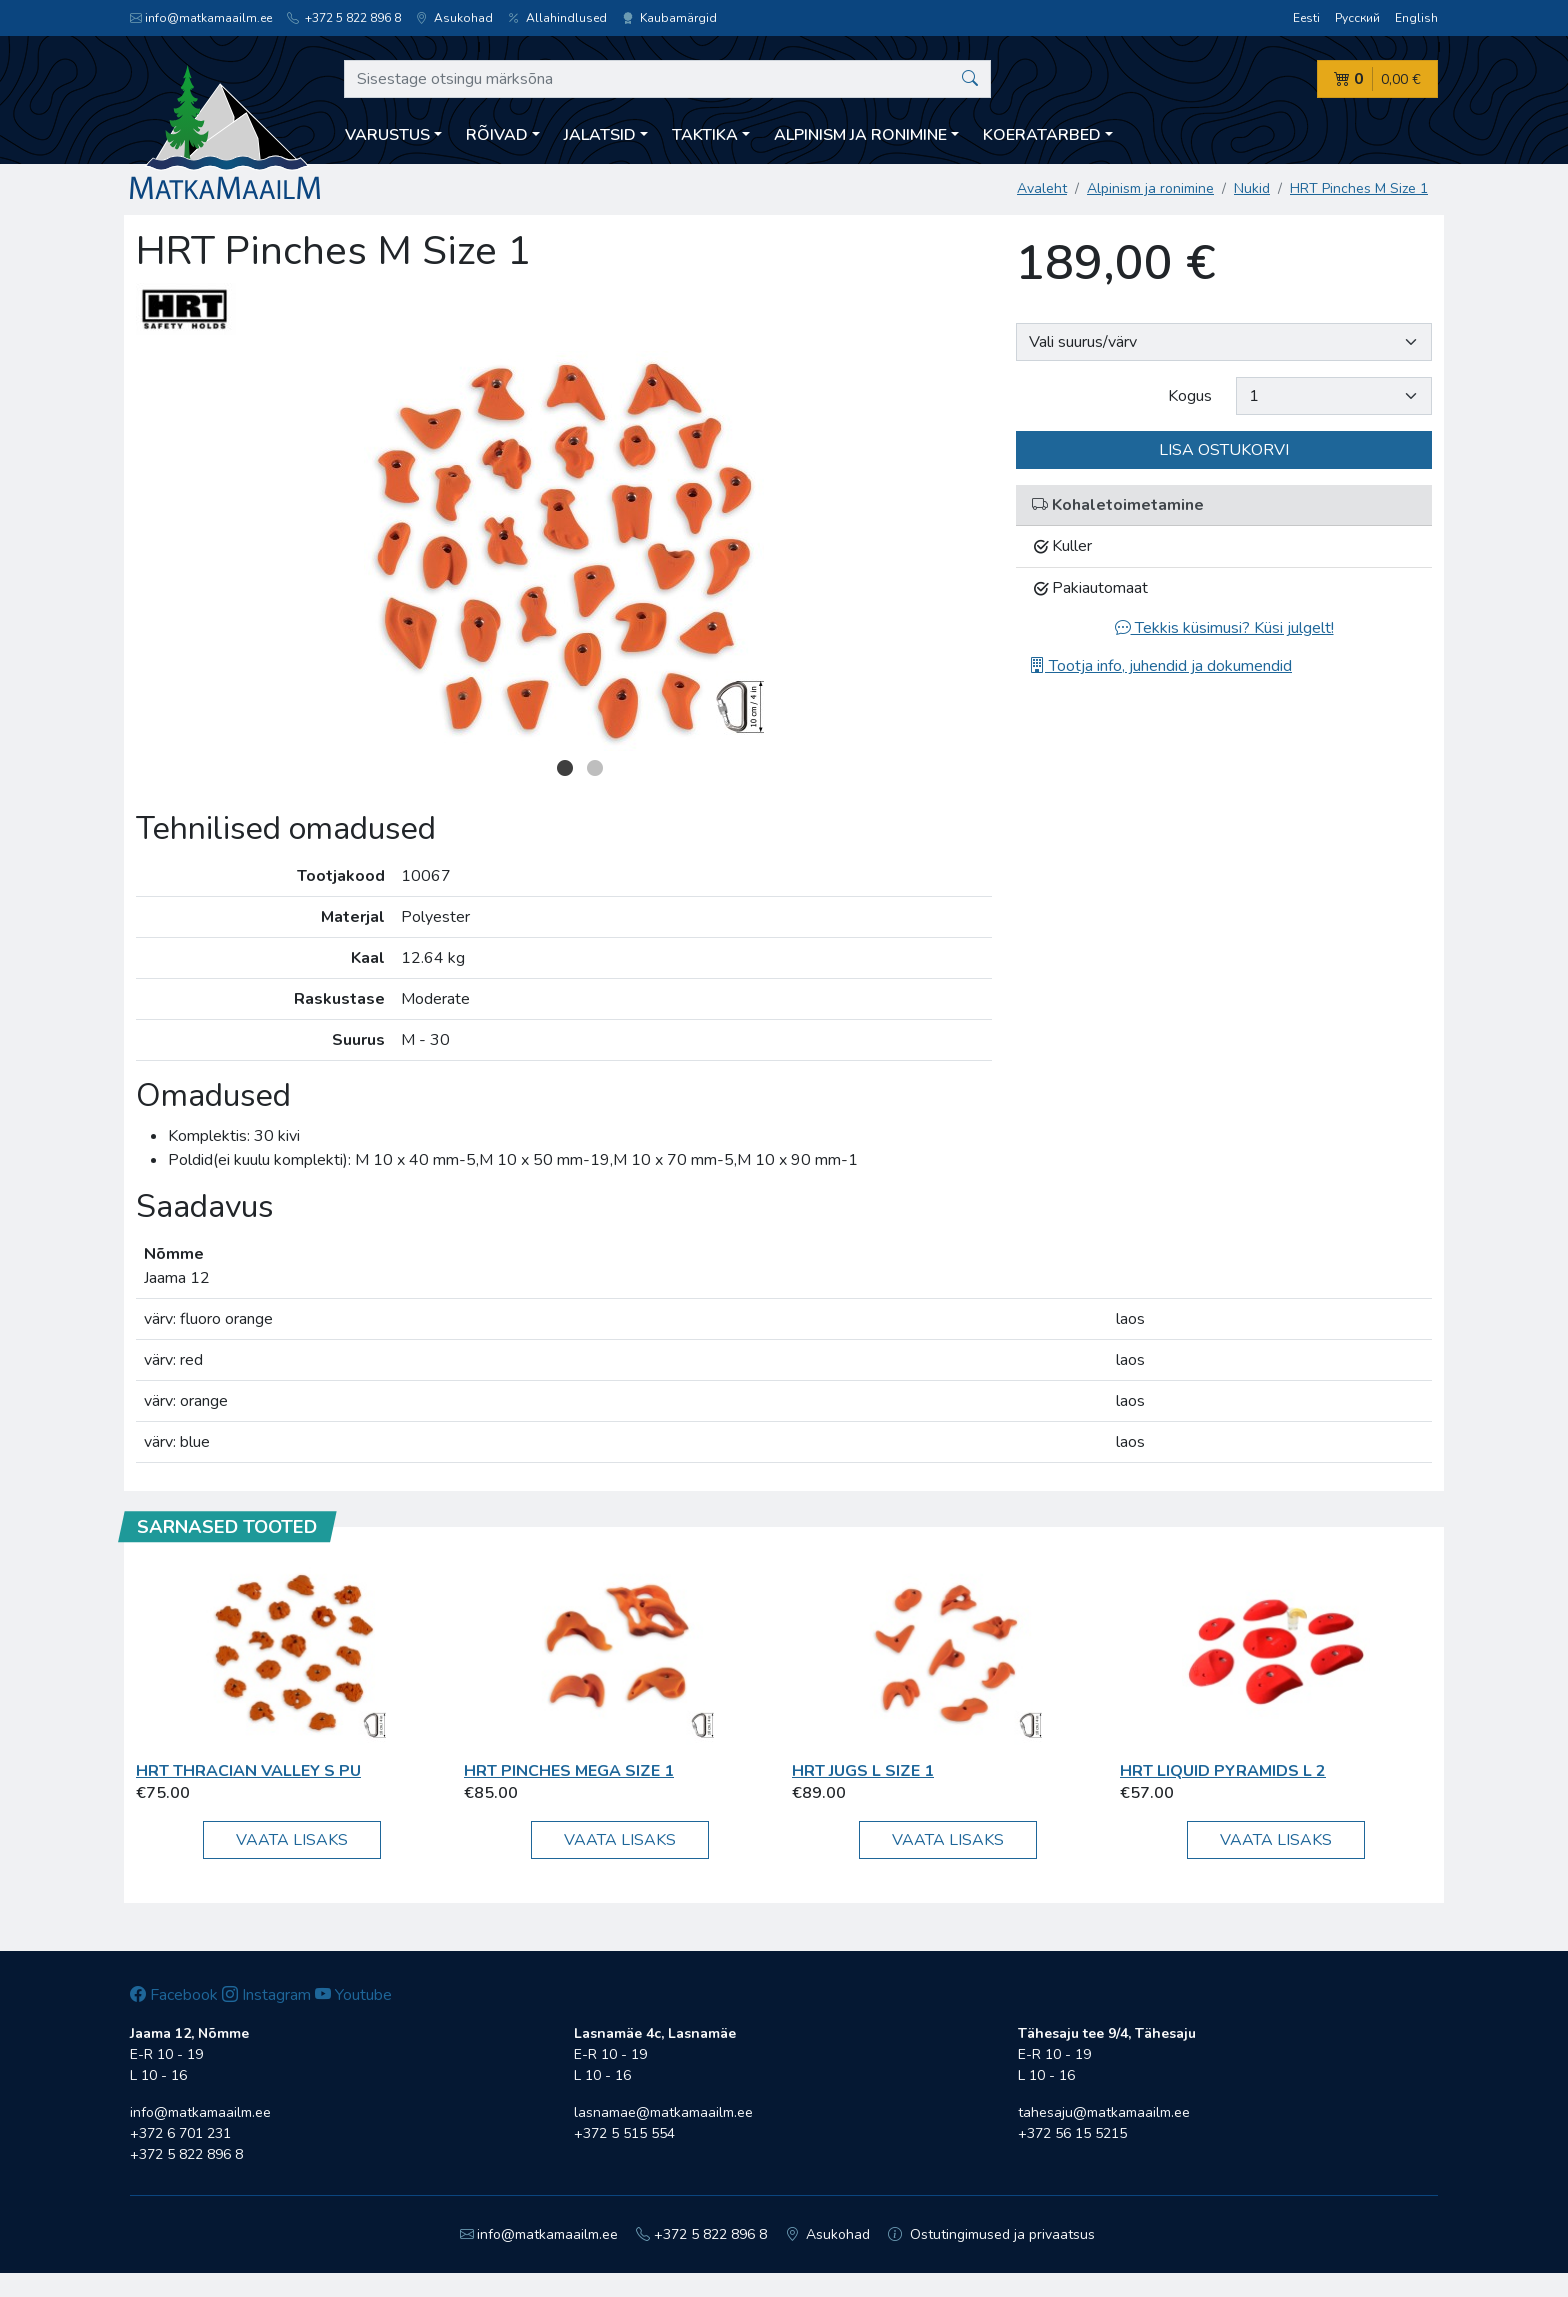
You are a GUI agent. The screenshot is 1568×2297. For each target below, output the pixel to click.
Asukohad (454, 18)
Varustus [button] (387, 135)
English (1416, 18)
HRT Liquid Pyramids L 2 (1223, 1771)
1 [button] (565, 768)
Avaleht (1042, 188)
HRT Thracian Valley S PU (248, 1771)
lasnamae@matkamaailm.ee (663, 2112)
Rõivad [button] (497, 135)
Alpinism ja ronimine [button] (860, 135)
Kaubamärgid (669, 18)
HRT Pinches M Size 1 (1359, 188)
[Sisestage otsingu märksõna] (667, 79)
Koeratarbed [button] (1042, 135)
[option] (564, 551)
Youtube (353, 1995)
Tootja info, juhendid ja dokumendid (1160, 666)
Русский (1357, 18)
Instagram (266, 1995)
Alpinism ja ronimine (1150, 188)
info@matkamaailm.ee (201, 18)
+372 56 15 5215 (1072, 2133)
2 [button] (595, 768)
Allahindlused (557, 18)
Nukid (1252, 188)
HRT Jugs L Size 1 (863, 1771)
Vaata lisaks (292, 1840)
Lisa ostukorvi (1224, 450)
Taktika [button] (705, 135)
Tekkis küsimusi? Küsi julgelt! (1224, 628)
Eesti (1306, 18)
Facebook (174, 1995)
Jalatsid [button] (600, 135)
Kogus (1190, 396)
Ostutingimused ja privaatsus (991, 2234)
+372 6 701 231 (180, 2133)
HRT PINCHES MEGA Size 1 (569, 1771)
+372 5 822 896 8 (344, 18)
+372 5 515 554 (624, 2133)
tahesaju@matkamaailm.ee (1104, 2112)
